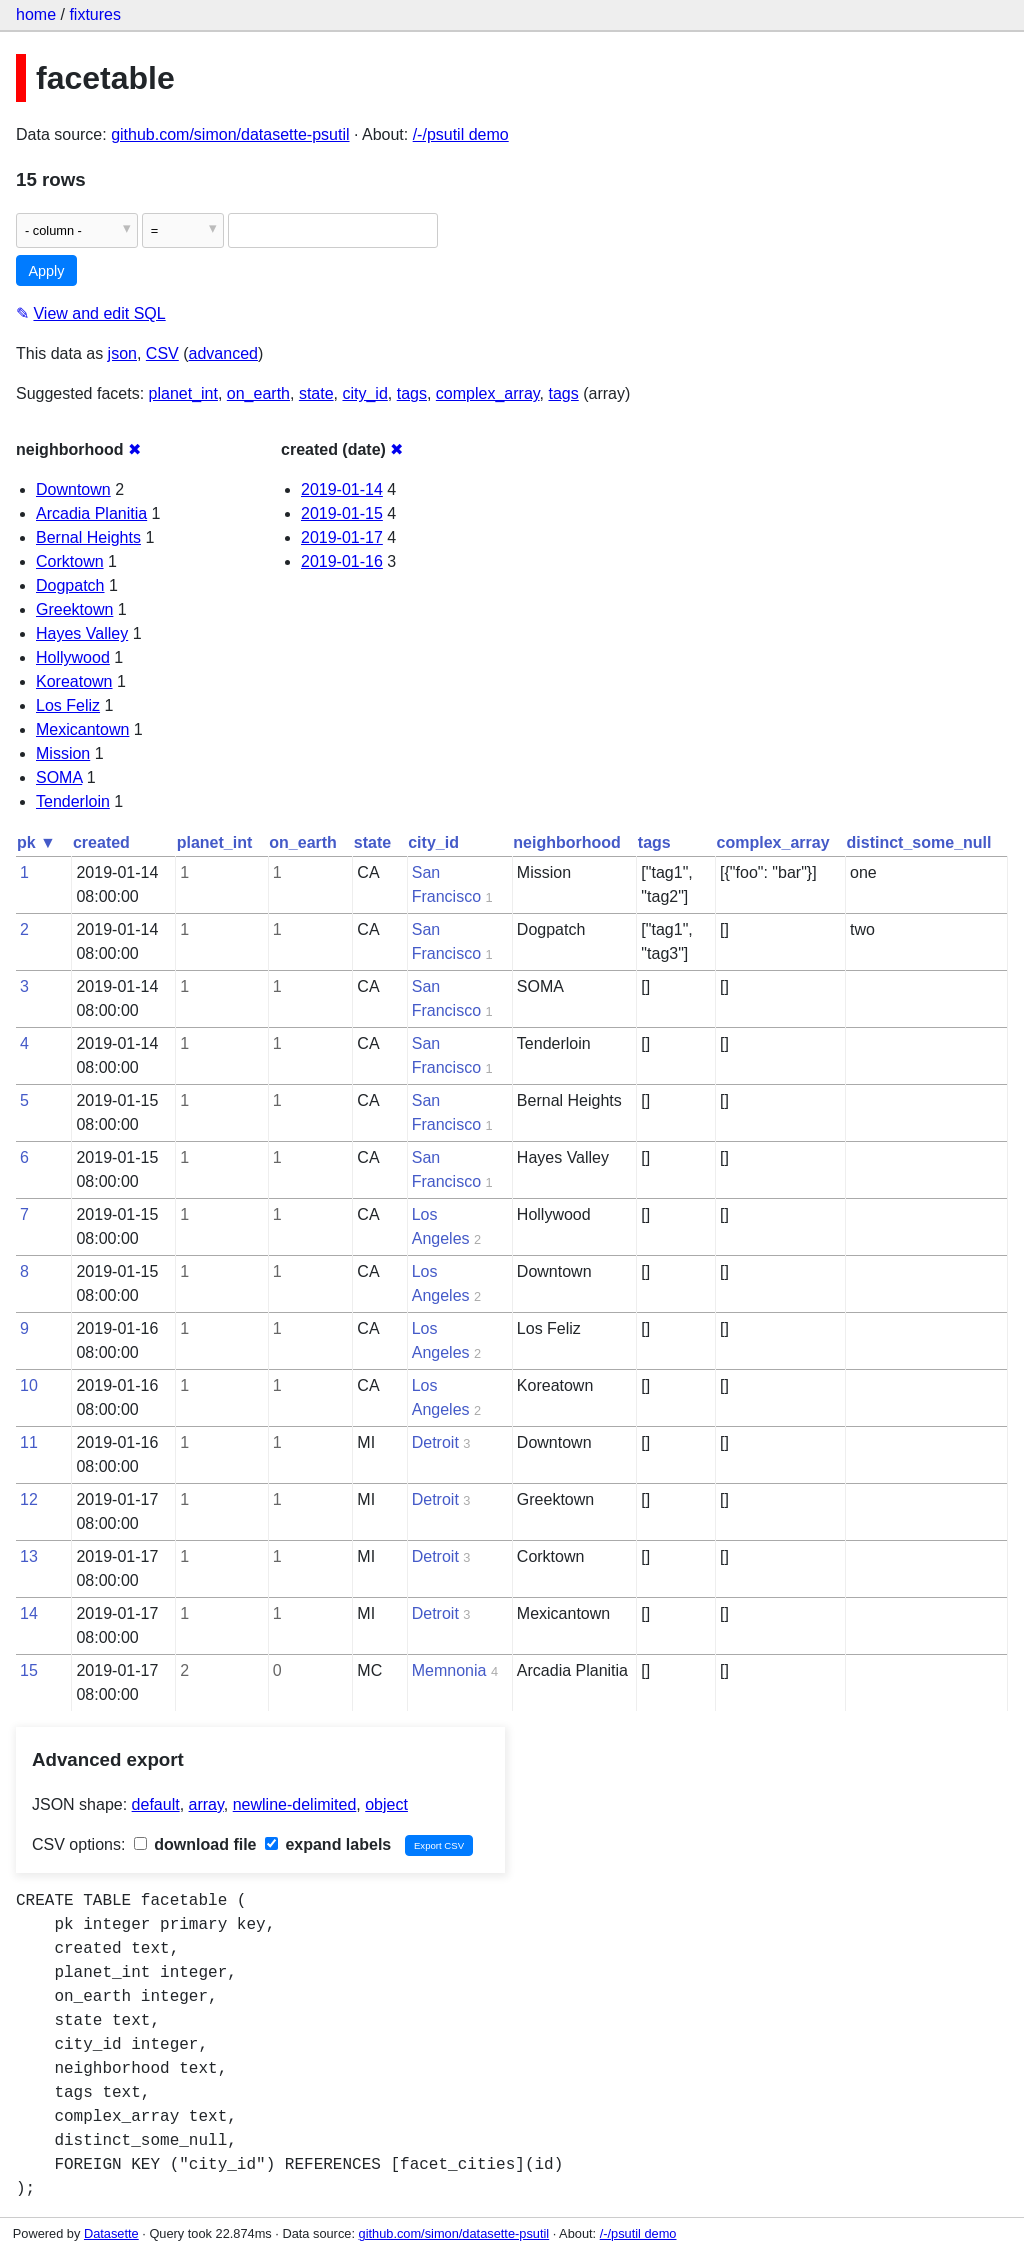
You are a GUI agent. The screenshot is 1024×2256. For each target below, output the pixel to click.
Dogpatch (70, 585)
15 (29, 1670)
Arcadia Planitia (91, 513)
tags (412, 393)
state (316, 393)
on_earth (258, 393)
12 (29, 1499)
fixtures (95, 14)
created (101, 842)
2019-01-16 (342, 561)
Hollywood (73, 657)
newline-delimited (295, 1804)
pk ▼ (36, 842)
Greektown (74, 609)
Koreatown (74, 681)
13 (29, 1556)
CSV (162, 353)
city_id (364, 393)
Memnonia (449, 1670)
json (122, 353)
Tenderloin (73, 801)
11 (29, 1442)
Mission (63, 753)
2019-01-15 (342, 513)
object (386, 1804)
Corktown (70, 561)
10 (29, 1385)
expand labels (328, 1844)
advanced (223, 353)
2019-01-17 (342, 537)
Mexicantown (82, 729)
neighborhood (567, 842)
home (36, 14)
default (156, 1804)
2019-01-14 (342, 489)
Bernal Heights (88, 537)
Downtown (73, 489)
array (206, 1804)
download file (195, 1844)
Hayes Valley (82, 633)
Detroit (435, 1442)
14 (29, 1613)
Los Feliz (68, 705)
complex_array (488, 393)
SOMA (59, 777)
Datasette (111, 2233)
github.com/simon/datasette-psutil (230, 134)
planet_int (183, 393)
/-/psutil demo (461, 134)
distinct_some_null (919, 842)
